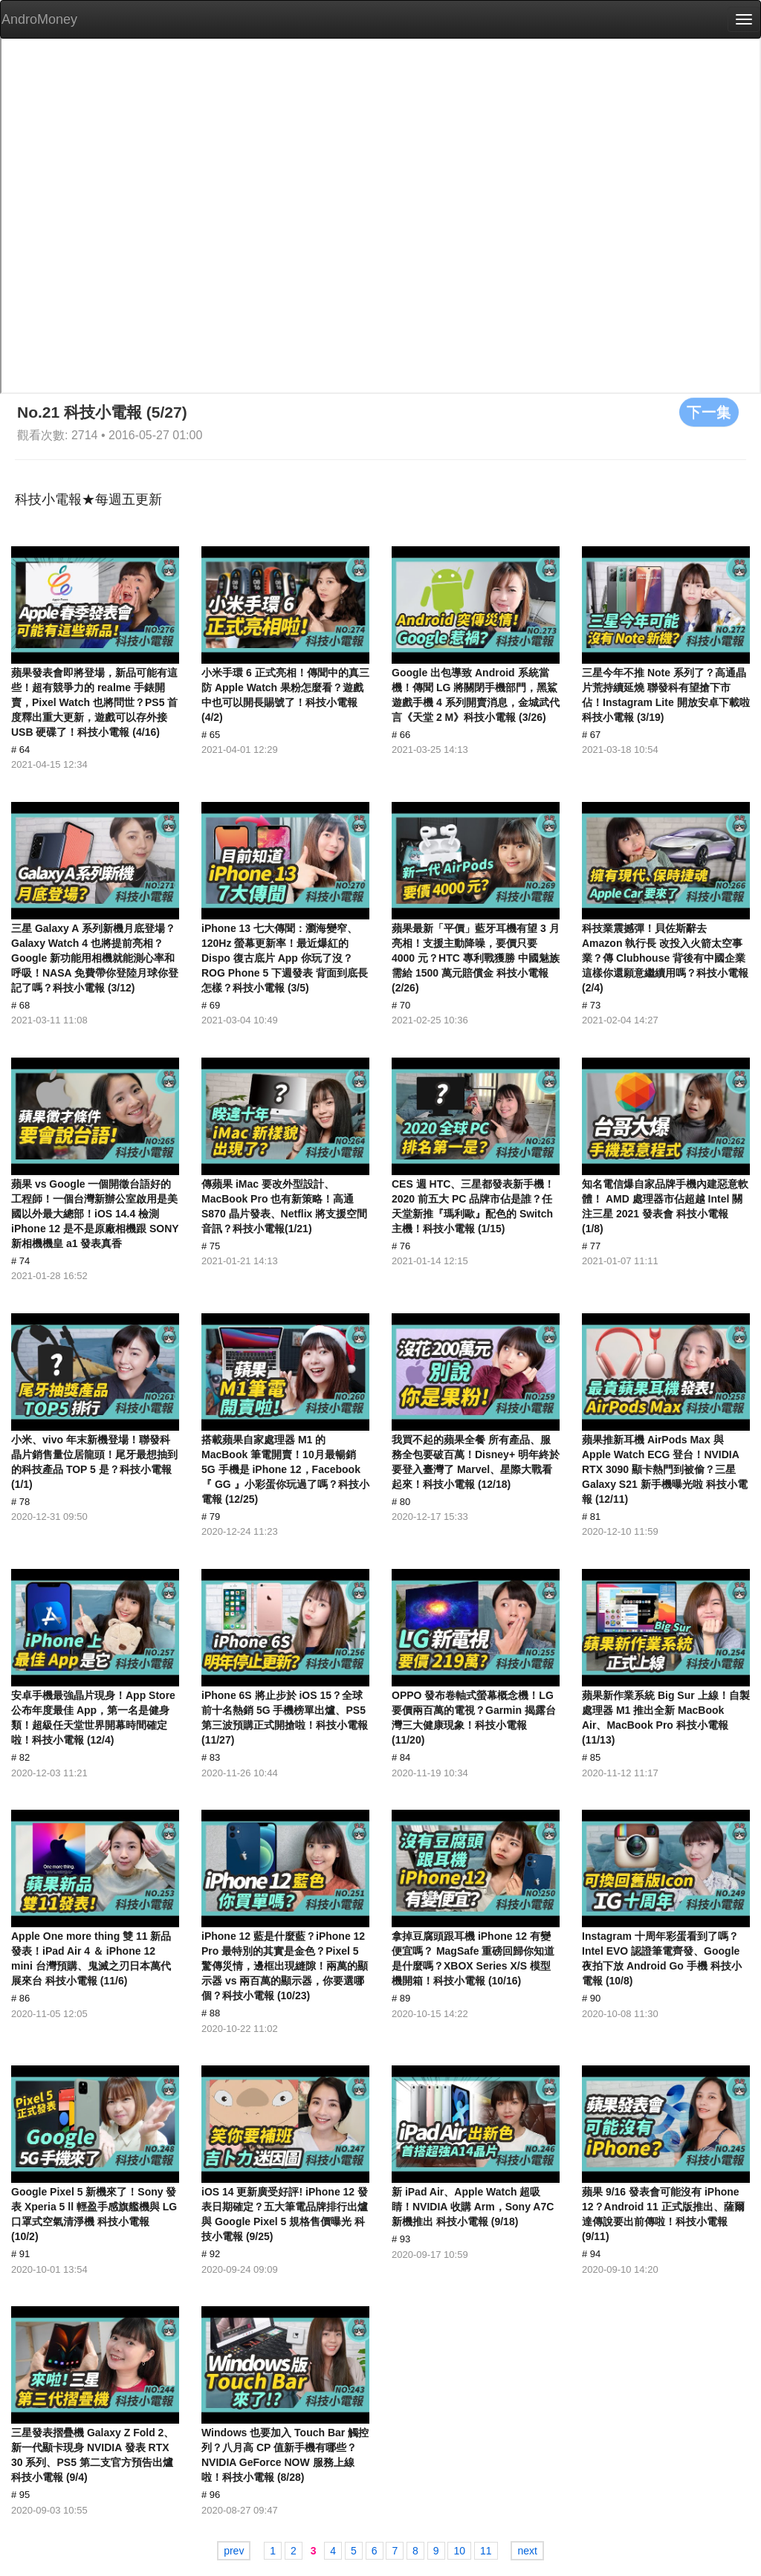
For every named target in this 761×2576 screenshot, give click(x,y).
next (527, 2551)
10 (459, 2551)
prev (234, 2551)
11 (486, 2551)
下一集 (709, 412)
